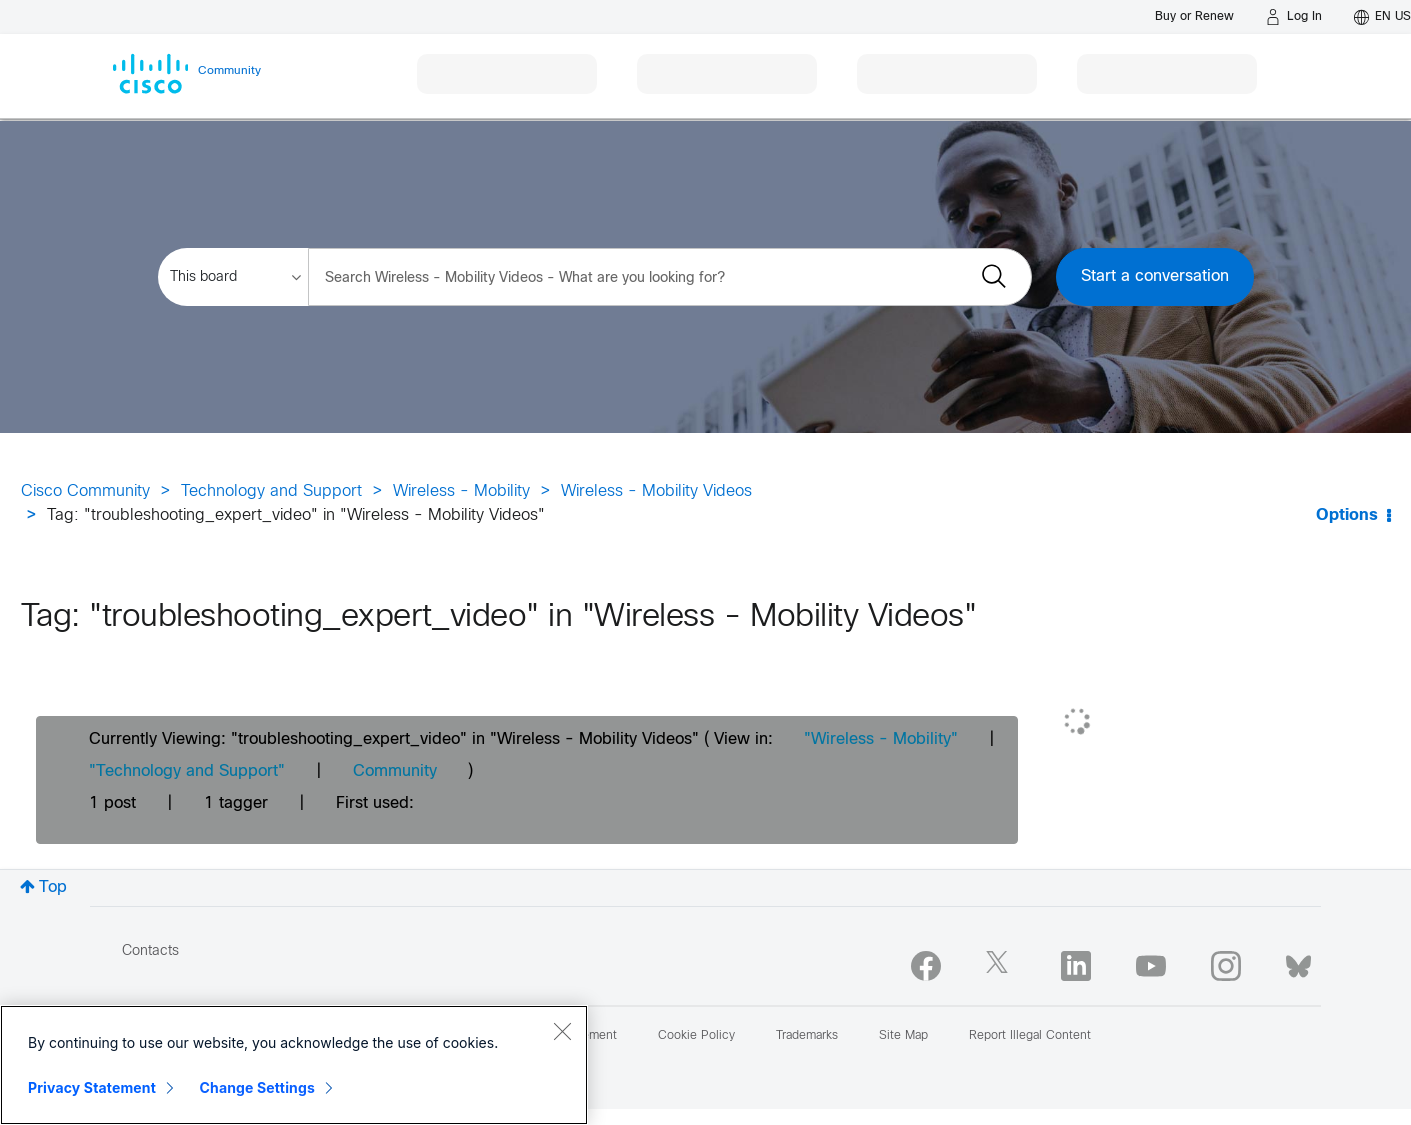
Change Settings (257, 1087)
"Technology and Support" (187, 771)
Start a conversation (1155, 276)
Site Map (903, 1036)
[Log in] (1294, 17)
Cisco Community (85, 491)
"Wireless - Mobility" (881, 739)
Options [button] (1347, 515)
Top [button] (53, 887)
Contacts (150, 951)
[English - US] (1382, 17)
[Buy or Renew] (1194, 16)
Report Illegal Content (1030, 1036)
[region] (294, 1065)
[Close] (562, 1031)
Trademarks (807, 1036)
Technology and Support (271, 491)
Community (395, 771)
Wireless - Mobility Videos (656, 491)
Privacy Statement (92, 1087)
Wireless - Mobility (461, 491)
